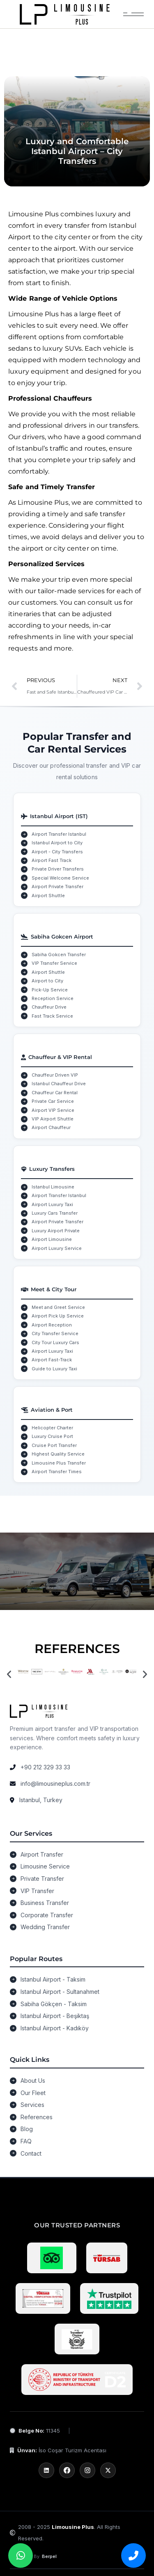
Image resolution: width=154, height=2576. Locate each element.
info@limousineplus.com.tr (55, 1783)
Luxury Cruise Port (52, 1436)
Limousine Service (45, 1866)
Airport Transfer (42, 1854)
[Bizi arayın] (133, 2555)
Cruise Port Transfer (54, 1445)
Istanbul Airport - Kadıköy (55, 2028)
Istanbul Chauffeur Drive (59, 1083)
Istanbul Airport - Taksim (53, 1979)
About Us (33, 2080)
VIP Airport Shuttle (53, 1119)
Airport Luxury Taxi (52, 1204)
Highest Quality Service (58, 1454)
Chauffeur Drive (49, 1007)
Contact (31, 2153)
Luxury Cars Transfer (55, 1213)
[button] (9, 1674)
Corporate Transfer (47, 1915)
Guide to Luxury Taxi (54, 1369)
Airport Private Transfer (57, 886)
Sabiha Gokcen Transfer (59, 954)
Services (32, 2104)
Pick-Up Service (50, 990)
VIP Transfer (37, 1890)
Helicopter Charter (52, 1428)
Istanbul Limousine (53, 1187)
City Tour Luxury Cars (55, 1342)
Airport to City (47, 981)
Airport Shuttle (48, 895)
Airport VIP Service (53, 1110)
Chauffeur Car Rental (55, 1092)
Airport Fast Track (51, 860)
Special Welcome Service (60, 878)
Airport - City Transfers (57, 852)
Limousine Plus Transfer (59, 1463)
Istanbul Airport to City (57, 843)
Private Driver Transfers (58, 869)
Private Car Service (53, 1101)
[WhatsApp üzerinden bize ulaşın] (20, 2555)
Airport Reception (52, 1325)
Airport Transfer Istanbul (59, 834)
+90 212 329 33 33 (45, 1767)
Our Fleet (33, 2092)
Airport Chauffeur (51, 1127)
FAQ (26, 2141)
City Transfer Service (55, 1333)
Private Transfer (42, 1878)
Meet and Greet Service (58, 1307)
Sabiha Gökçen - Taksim (54, 2003)
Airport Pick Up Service (58, 1316)
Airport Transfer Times (57, 1471)
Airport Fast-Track (52, 1360)
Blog (27, 2128)
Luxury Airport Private (56, 1231)
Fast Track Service (52, 1016)
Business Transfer (45, 1902)
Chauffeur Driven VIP (55, 1075)
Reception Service (53, 998)
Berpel (49, 2556)
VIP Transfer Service (54, 963)
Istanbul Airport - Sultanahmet (60, 1991)
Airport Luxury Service (57, 1248)
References (37, 2116)
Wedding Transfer (45, 1926)
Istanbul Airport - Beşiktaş (55, 2015)
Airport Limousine (52, 1239)
